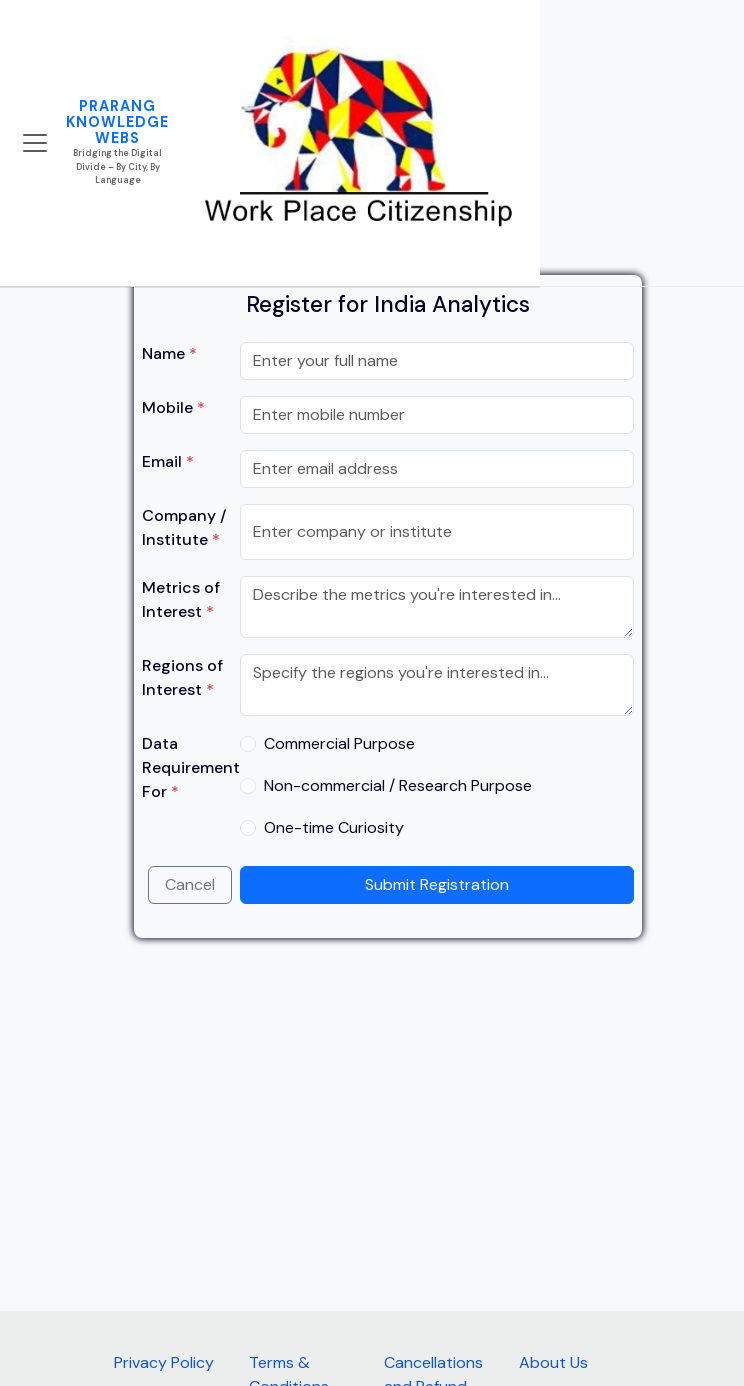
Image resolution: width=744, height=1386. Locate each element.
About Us (553, 1362)
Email (168, 461)
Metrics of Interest (181, 599)
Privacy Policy (164, 1362)
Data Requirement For (191, 767)
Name (169, 353)
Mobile (173, 407)
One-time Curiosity (334, 827)
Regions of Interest (182, 677)
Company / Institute (184, 527)
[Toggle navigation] (35, 143)
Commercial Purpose (339, 743)
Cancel (190, 884)
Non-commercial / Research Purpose (398, 785)
